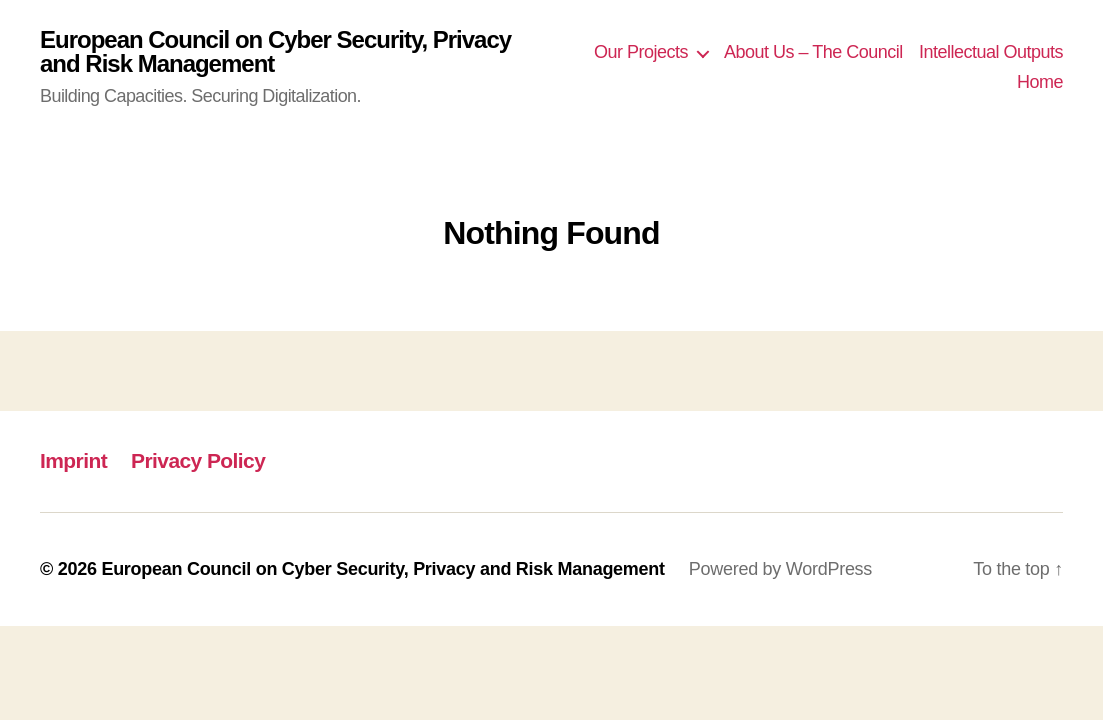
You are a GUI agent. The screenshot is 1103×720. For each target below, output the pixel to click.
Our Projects (641, 52)
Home (1040, 82)
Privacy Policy (198, 460)
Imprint (73, 460)
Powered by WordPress (780, 569)
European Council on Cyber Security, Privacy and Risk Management (275, 52)
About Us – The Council (813, 52)
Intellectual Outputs (991, 52)
